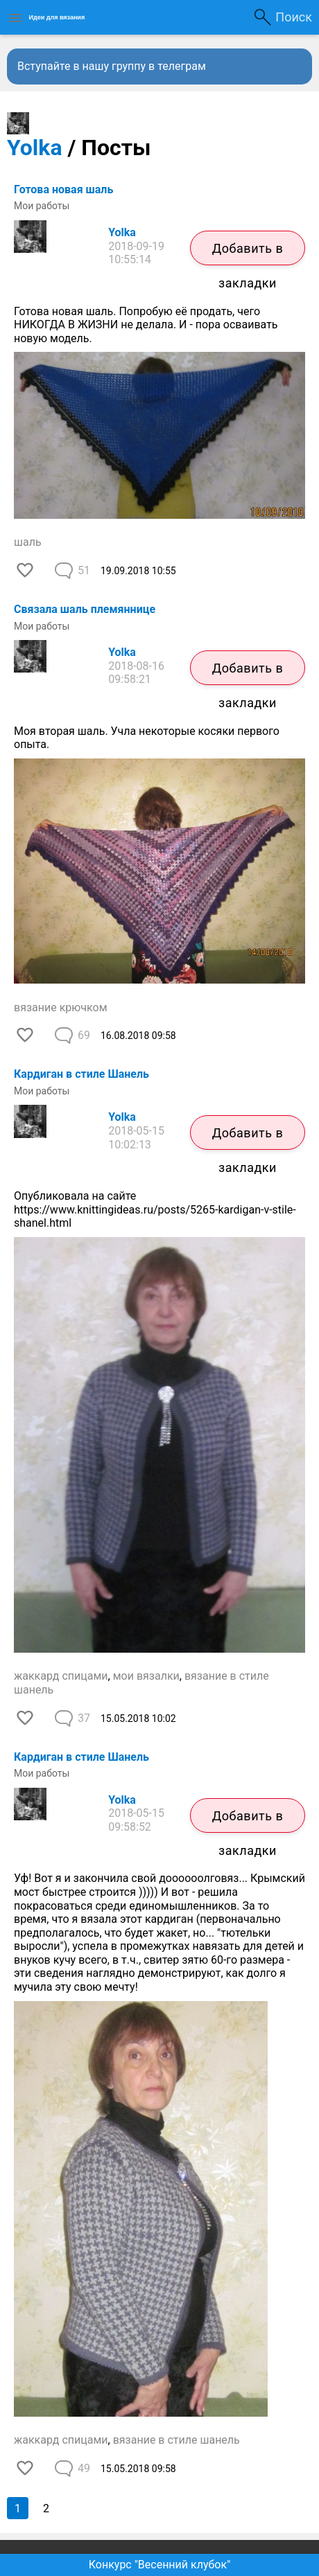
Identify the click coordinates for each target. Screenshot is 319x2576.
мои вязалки (146, 1675)
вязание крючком (60, 1007)
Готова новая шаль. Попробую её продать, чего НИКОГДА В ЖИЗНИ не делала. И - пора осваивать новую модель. (146, 325)
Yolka (34, 147)
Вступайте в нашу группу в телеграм (111, 66)
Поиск (293, 17)
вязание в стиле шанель (176, 2439)
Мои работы (41, 205)
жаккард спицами (61, 1675)
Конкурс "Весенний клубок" (160, 2564)
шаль (28, 542)
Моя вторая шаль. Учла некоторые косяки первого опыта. (146, 738)
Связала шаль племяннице (84, 609)
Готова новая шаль (63, 189)
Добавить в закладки (247, 253)
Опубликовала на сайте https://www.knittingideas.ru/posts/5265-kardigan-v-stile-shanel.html (155, 1209)
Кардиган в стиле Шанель (81, 1074)
